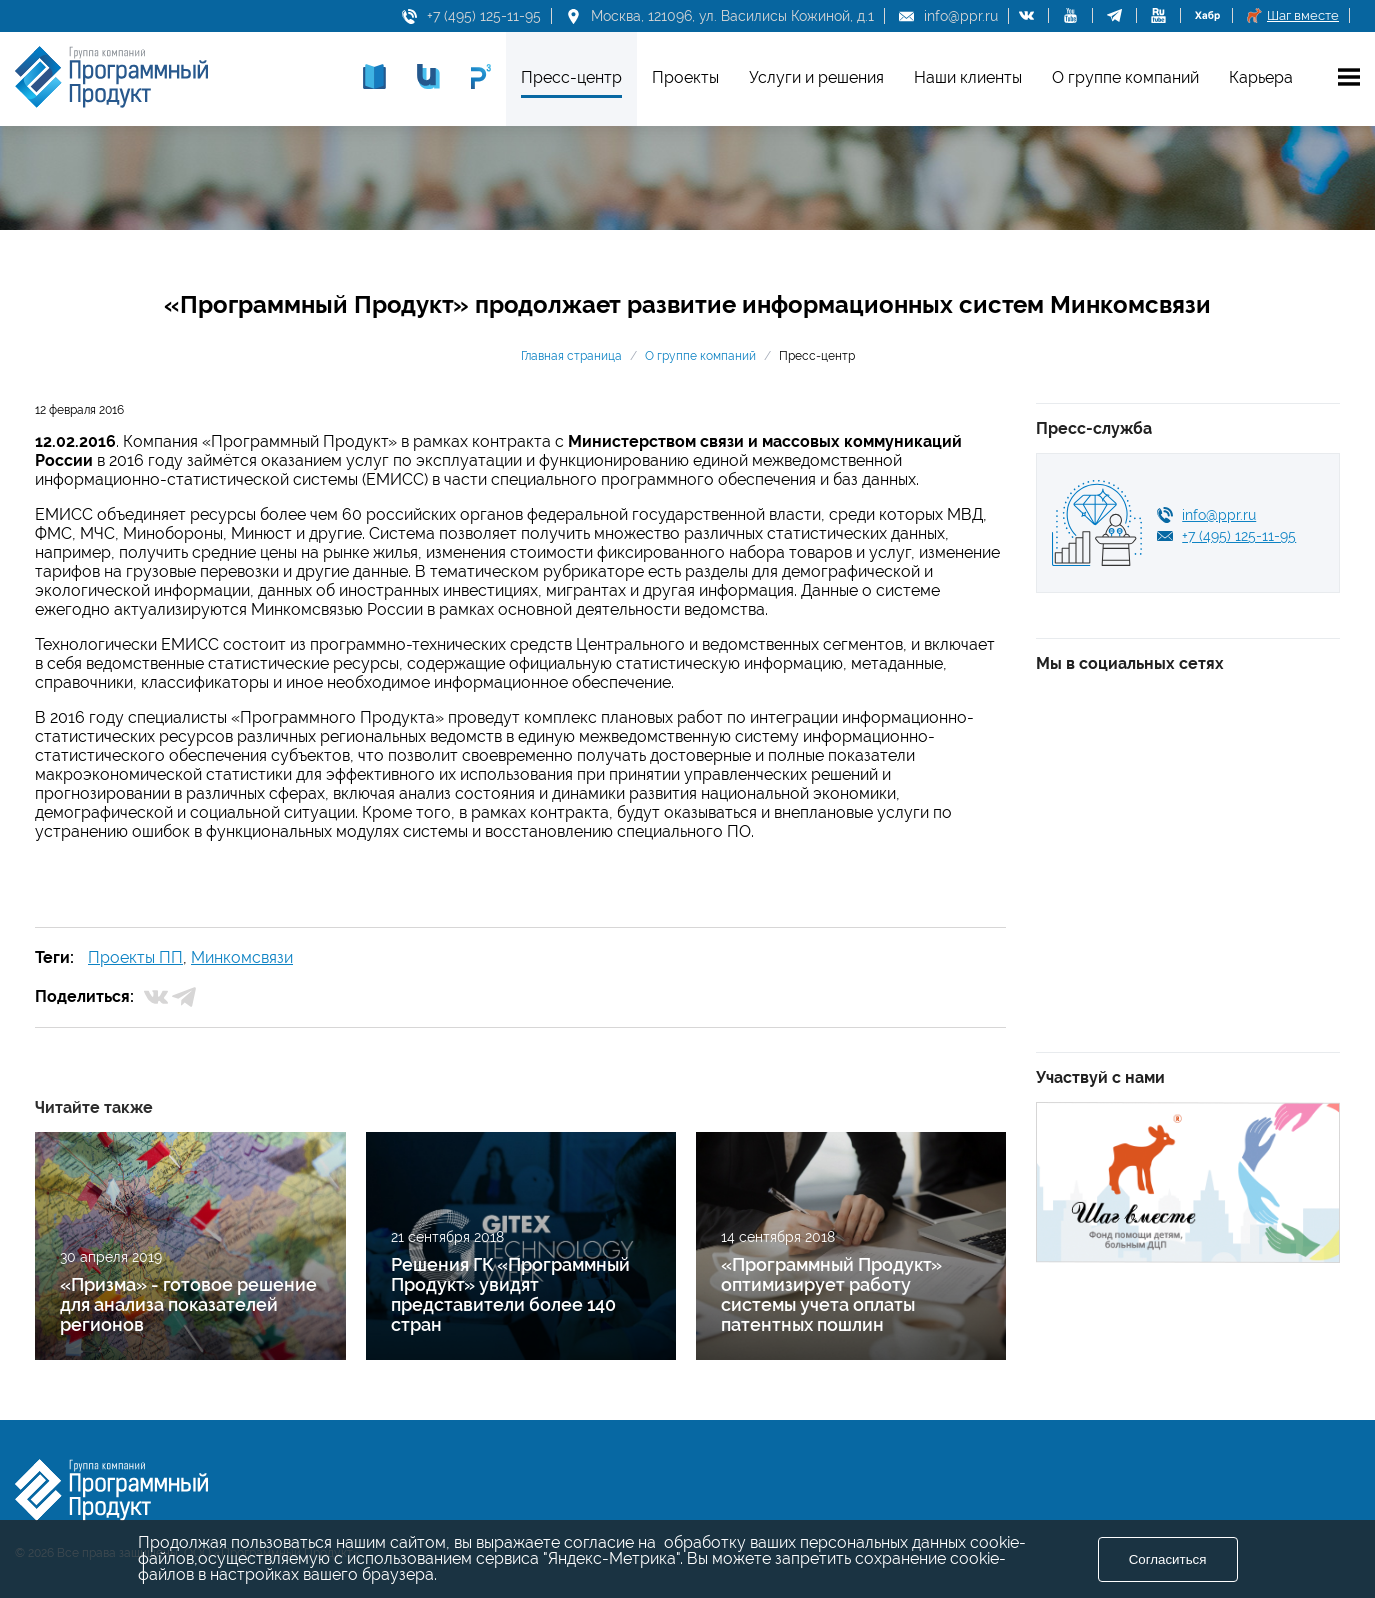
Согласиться (1168, 1559)
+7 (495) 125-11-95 (484, 16)
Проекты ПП (135, 957)
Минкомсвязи (242, 957)
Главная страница (571, 356)
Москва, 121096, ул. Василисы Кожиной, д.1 (732, 16)
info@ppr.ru (961, 16)
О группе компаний (700, 356)
